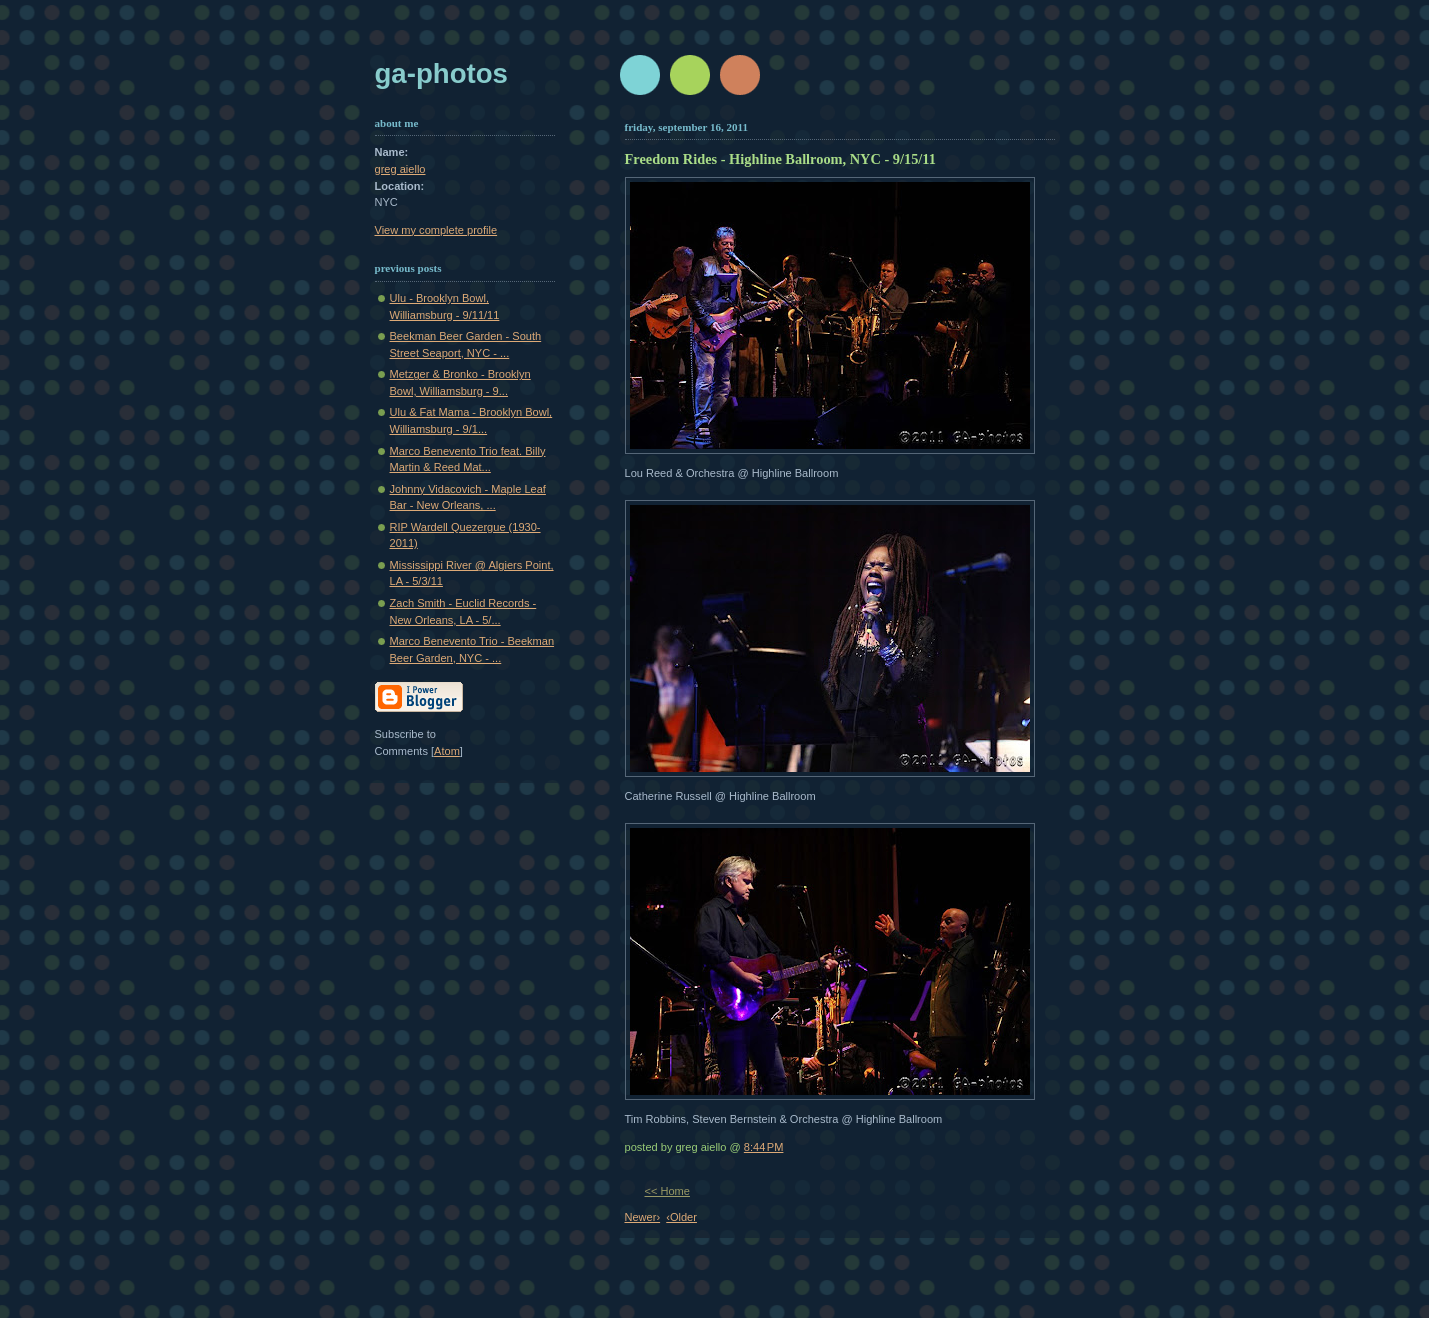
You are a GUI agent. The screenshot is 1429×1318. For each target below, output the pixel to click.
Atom (447, 751)
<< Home (667, 1191)
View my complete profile (436, 230)
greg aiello (400, 169)
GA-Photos (441, 73)
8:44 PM (764, 1147)
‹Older (681, 1217)
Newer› (643, 1217)
